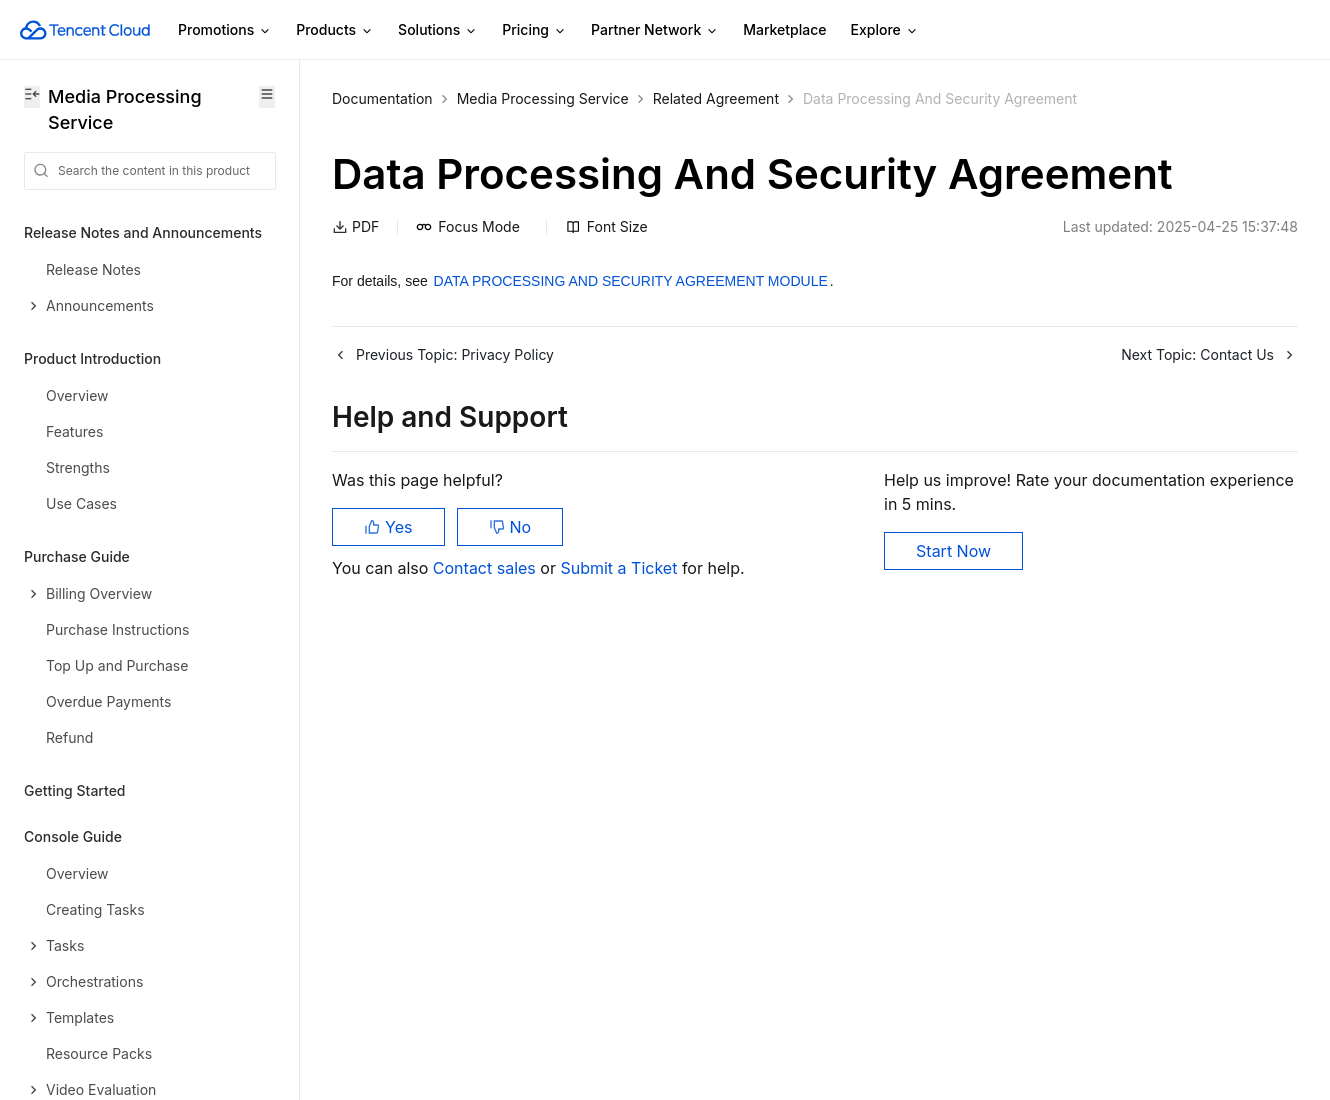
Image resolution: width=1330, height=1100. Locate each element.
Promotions (225, 30)
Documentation (382, 98)
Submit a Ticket (620, 568)
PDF (355, 226)
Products (335, 30)
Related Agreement (716, 98)
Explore (885, 30)
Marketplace (784, 29)
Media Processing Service (543, 98)
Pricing (534, 30)
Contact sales (486, 568)
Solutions (438, 30)
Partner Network (655, 30)
